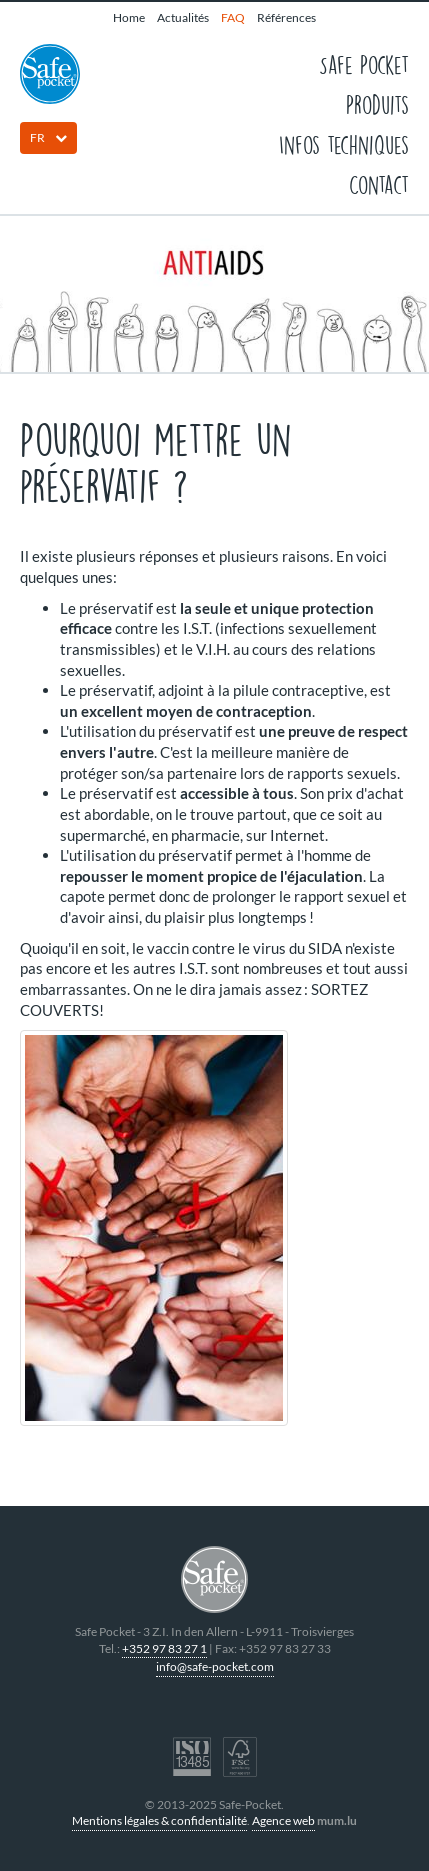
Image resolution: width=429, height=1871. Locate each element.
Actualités (183, 17)
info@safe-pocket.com (215, 1666)
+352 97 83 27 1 (164, 1648)
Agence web (283, 1820)
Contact (379, 184)
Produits (377, 104)
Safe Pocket (364, 64)
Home (129, 17)
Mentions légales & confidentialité (159, 1820)
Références (286, 17)
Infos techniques (344, 144)
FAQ (233, 17)
